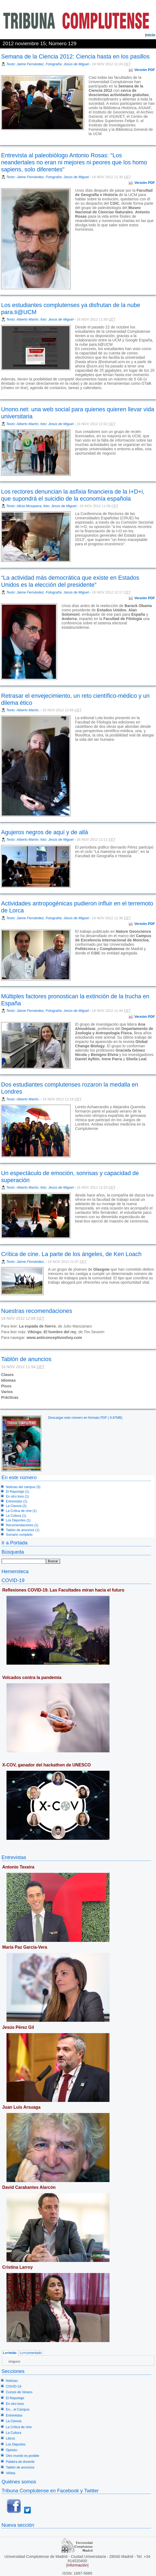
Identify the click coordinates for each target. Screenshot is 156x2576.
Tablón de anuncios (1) (22, 1530)
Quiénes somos (19, 2481)
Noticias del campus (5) (23, 1487)
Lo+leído (9, 2353)
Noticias (12, 2381)
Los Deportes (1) (18, 1520)
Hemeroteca (15, 1571)
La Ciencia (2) (16, 1506)
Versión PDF (144, 70)
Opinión (11, 2450)
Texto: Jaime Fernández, (26, 1262)
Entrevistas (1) (16, 1501)
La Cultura (13, 2433)
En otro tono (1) (17, 1496)
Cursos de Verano (19, 2392)
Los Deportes (16, 2444)
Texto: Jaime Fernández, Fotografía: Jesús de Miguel (47, 64)
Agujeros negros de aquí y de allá (44, 832)
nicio (150, 35)
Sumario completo (19, 1535)
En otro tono (15, 2404)
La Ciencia (14, 2421)
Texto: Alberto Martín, (23, 710)
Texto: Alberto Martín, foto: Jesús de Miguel (40, 319)
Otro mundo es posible (22, 2456)
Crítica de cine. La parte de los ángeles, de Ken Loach (71, 1254)
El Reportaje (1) (17, 1492)
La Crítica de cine (19, 2427)
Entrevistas (14, 1857)
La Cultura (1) (16, 1516)
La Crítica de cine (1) (21, 1511)
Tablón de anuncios (26, 1359)
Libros (10, 2438)
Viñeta (10, 2473)
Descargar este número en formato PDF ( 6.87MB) (85, 1418)
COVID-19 (13, 1580)
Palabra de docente (20, 2462)
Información (77, 2565)
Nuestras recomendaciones (36, 1310)
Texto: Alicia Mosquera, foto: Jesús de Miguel (41, 506)
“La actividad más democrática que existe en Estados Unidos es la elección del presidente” (70, 581)
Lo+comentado (31, 2353)
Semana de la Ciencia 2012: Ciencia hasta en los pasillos (75, 56)
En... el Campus (17, 2409)
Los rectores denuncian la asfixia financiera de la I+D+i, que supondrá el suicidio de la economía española (72, 495)
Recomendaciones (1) (22, 1525)
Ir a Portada (15, 1542)
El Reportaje (15, 2398)
